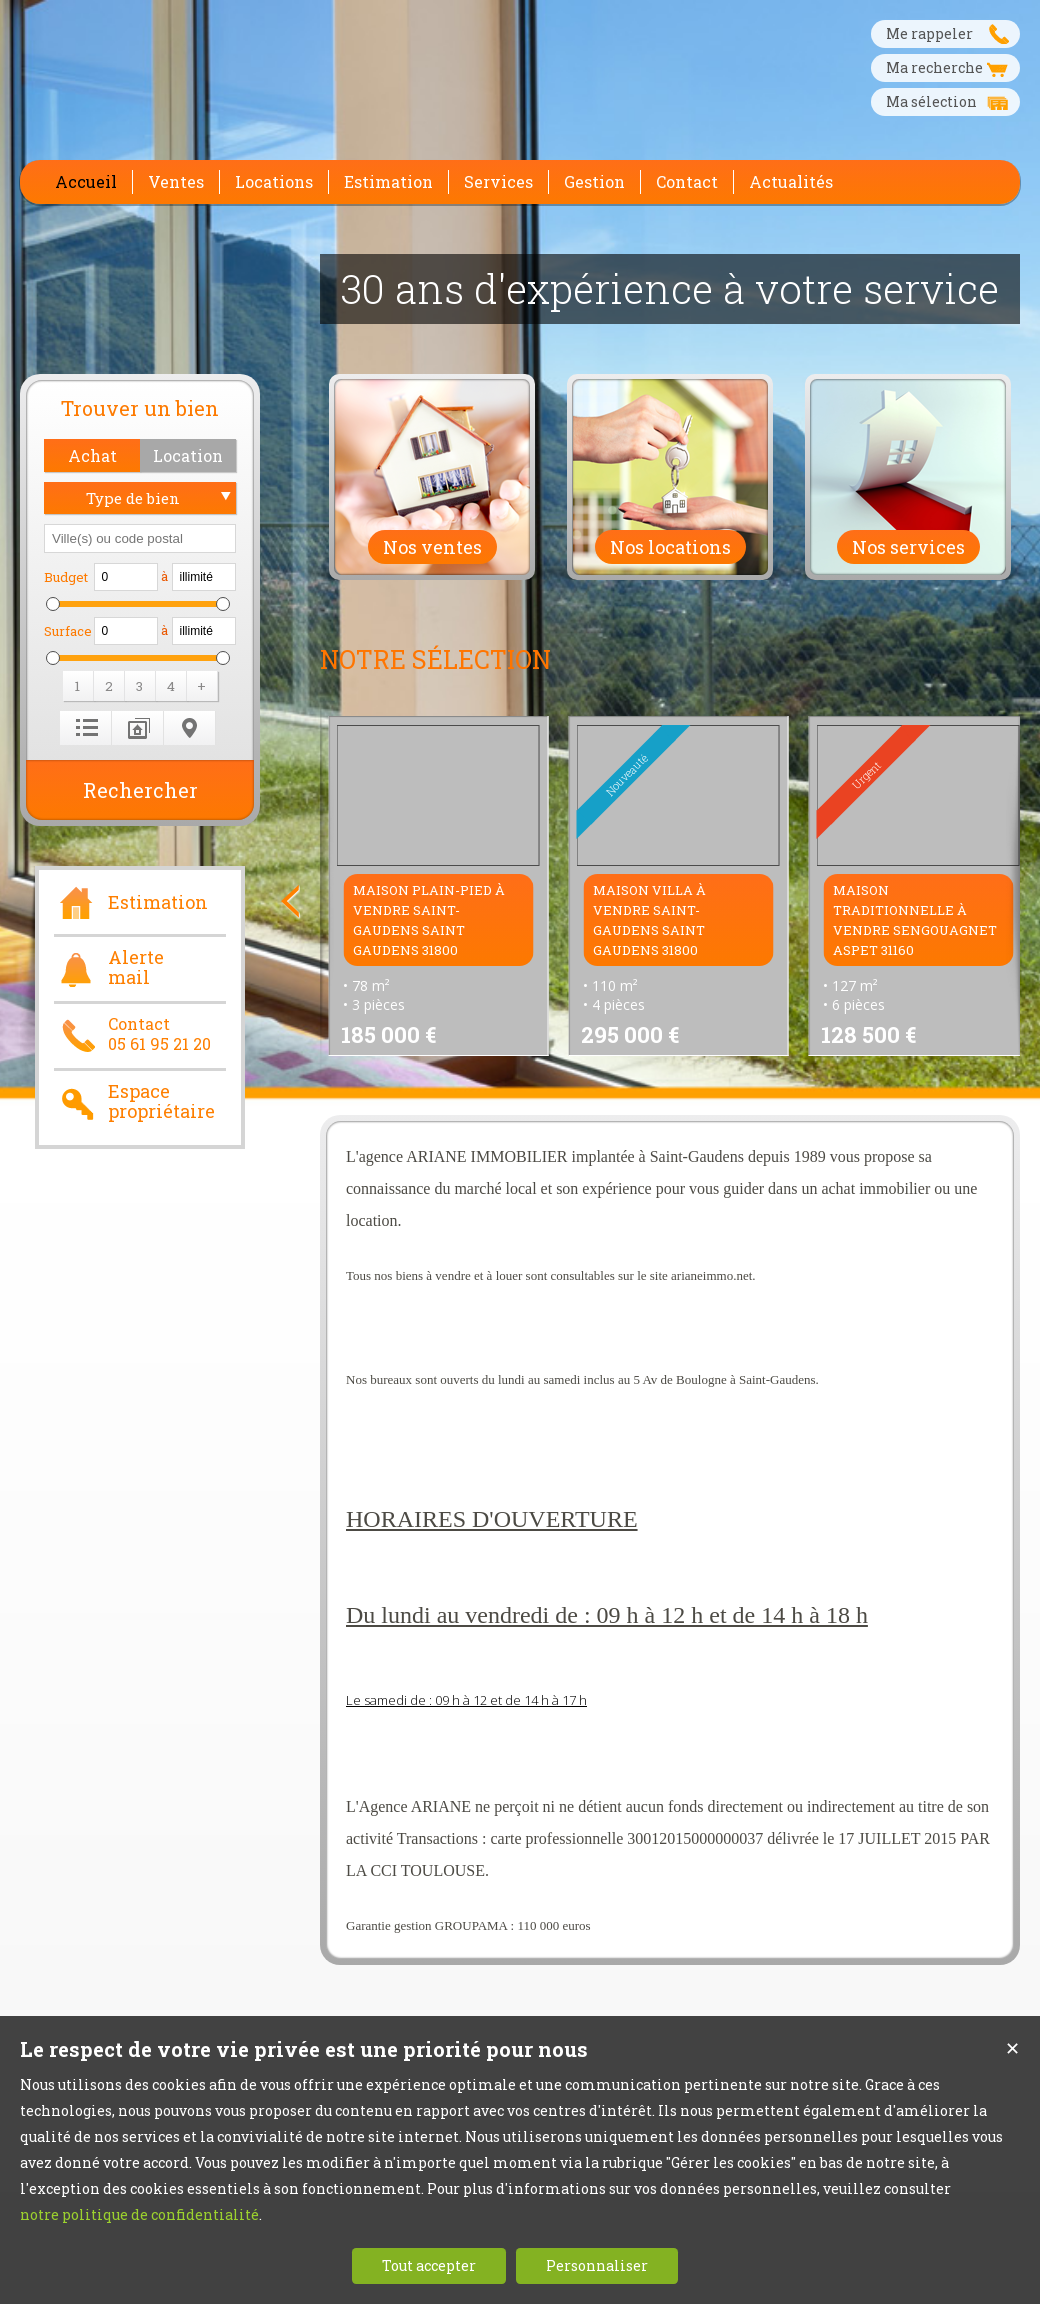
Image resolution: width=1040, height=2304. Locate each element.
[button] (92, 455)
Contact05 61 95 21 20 (132, 1034)
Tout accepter (429, 2265)
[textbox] (140, 538)
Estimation (131, 900)
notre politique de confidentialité (139, 2214)
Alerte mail (109, 968)
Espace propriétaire (134, 1102)
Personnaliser (597, 2265)
